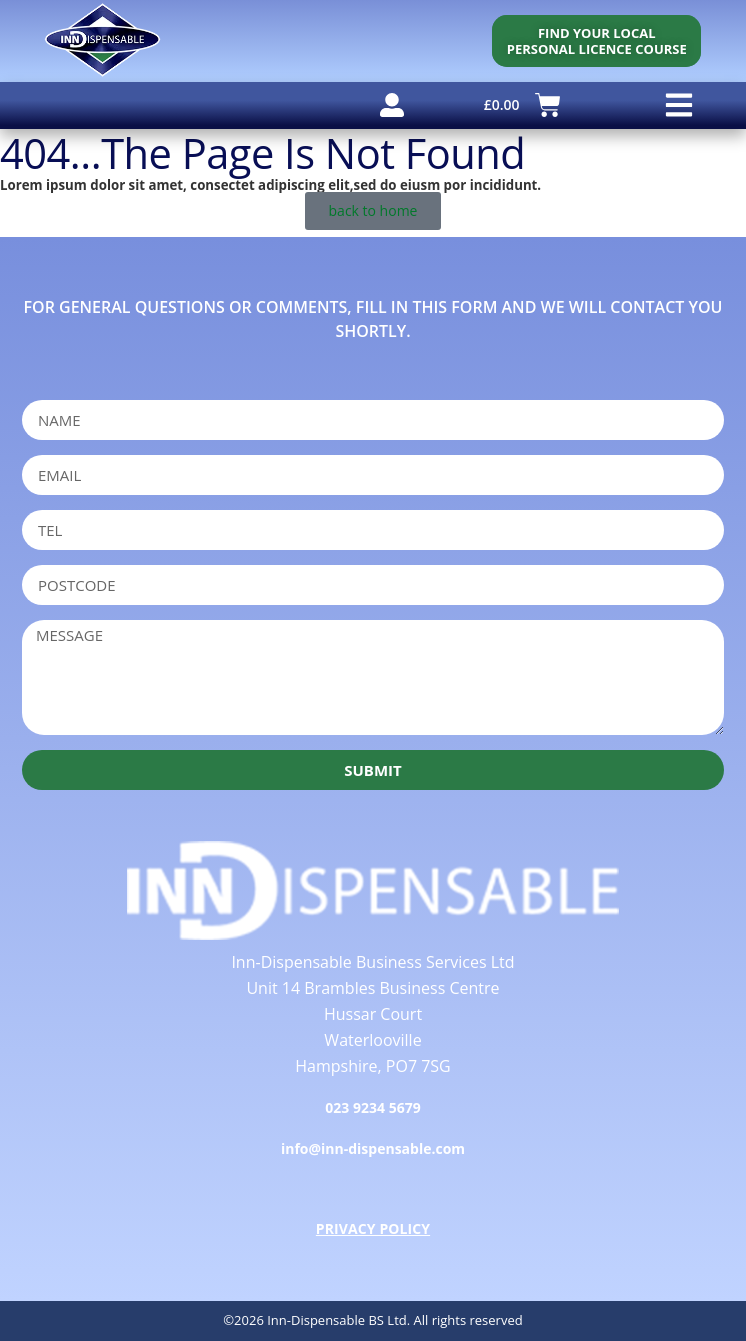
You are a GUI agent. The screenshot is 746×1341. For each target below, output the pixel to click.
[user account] (392, 105)
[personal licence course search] (596, 41)
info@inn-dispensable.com (373, 1148)
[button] (678, 105)
